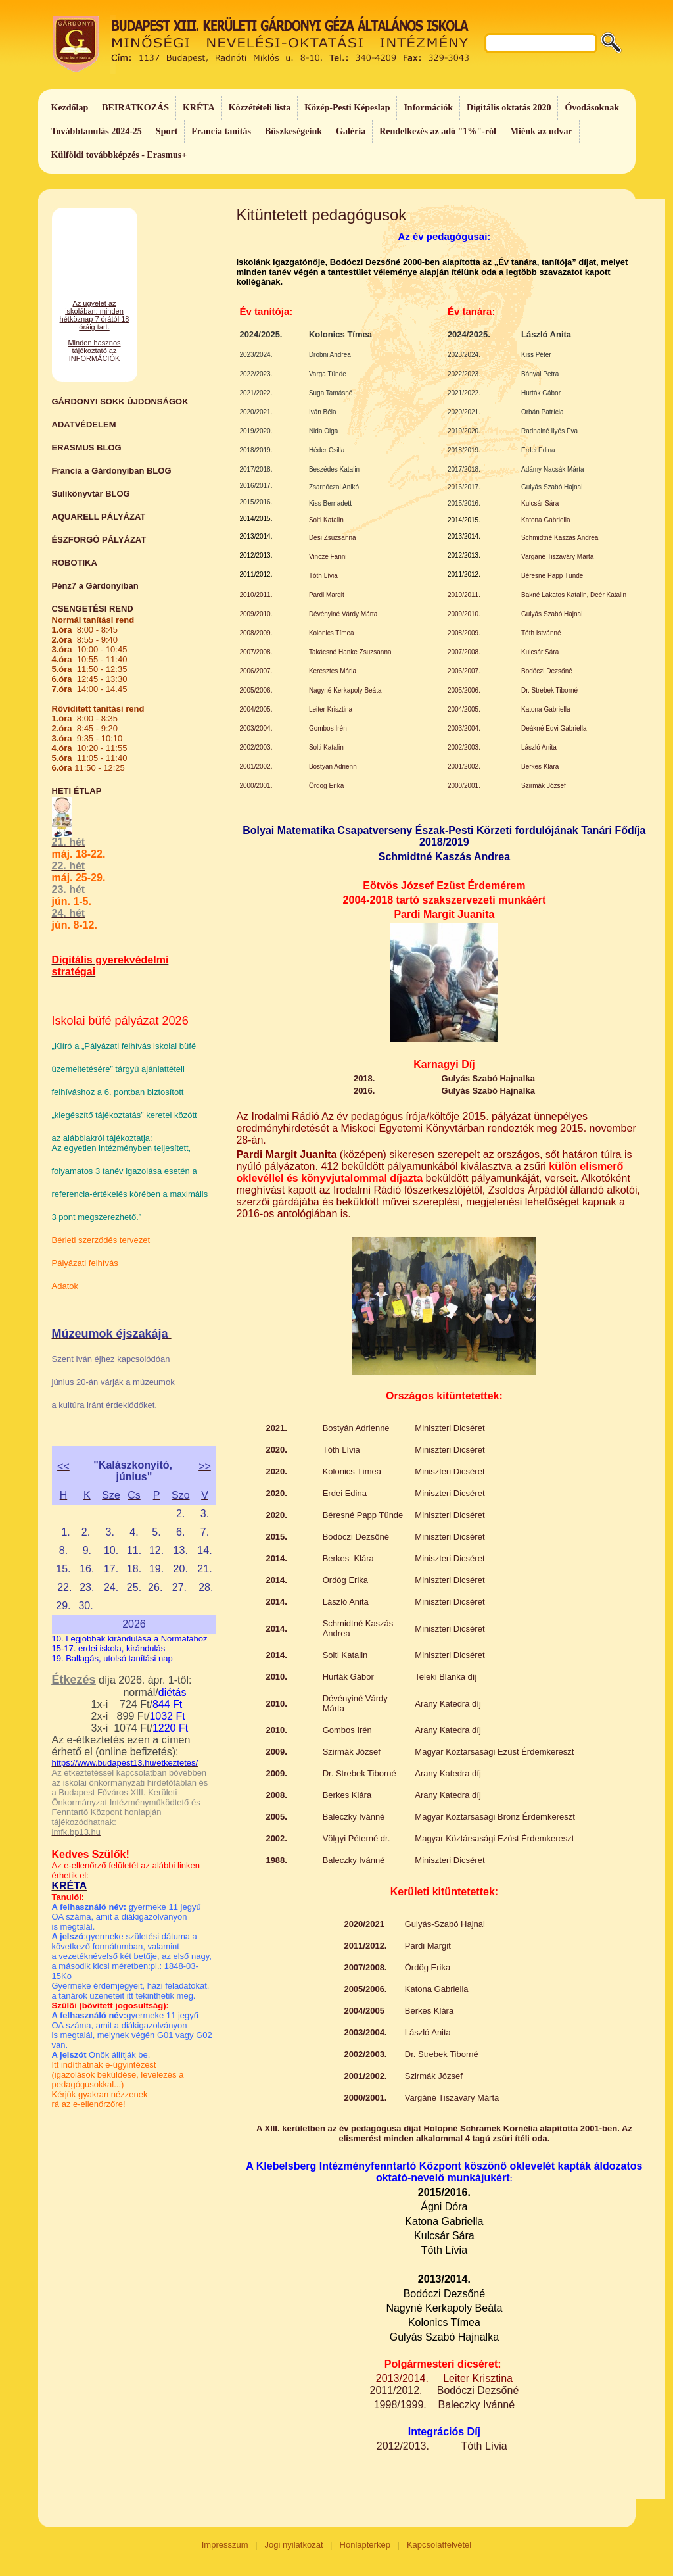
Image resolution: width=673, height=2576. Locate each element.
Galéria (350, 131)
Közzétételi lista (259, 107)
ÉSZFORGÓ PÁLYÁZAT (99, 540)
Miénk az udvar (541, 131)
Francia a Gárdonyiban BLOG (112, 470)
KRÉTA (199, 107)
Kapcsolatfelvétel (439, 2545)
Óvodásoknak (591, 107)
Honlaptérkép (365, 2545)
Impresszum (225, 2545)
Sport (166, 131)
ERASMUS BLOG (87, 447)
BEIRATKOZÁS (135, 107)
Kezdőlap (70, 107)
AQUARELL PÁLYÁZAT (99, 517)
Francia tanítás (221, 131)
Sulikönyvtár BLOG (91, 493)
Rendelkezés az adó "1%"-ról (437, 131)
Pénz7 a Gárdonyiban (95, 586)
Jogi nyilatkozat (294, 2545)
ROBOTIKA (74, 563)
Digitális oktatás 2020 (509, 107)
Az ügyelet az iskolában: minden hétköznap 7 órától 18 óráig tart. (94, 359)
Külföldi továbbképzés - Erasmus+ (119, 155)
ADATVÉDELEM (84, 424)
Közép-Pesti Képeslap (347, 107)
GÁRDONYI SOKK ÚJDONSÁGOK (120, 401)
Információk (428, 107)
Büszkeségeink (293, 131)
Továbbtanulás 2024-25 (96, 131)
